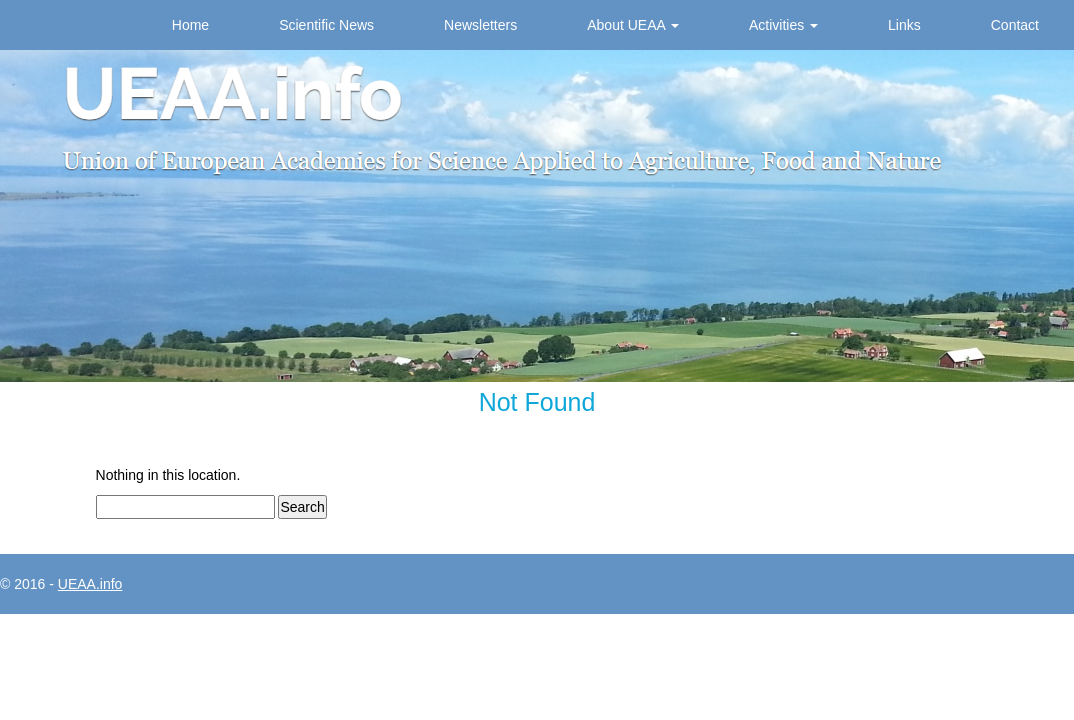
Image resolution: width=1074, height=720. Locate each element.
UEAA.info (90, 584)
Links (904, 25)
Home (190, 25)
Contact (1015, 25)
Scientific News (326, 25)
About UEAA (633, 25)
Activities (783, 25)
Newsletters (480, 25)
